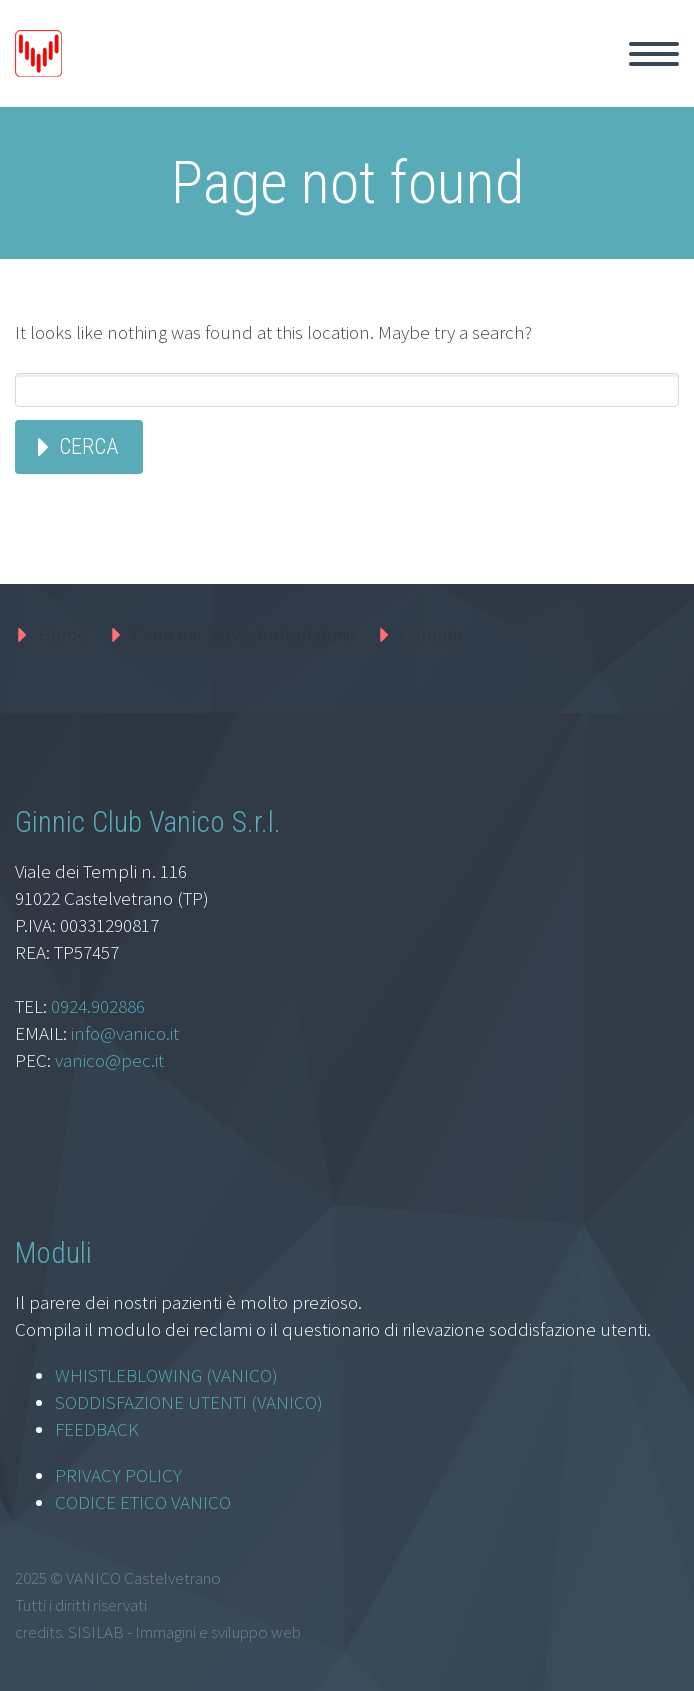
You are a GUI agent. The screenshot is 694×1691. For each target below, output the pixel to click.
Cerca (88, 446)
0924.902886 (98, 1006)
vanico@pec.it (109, 1060)
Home (63, 634)
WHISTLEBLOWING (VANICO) (166, 1375)
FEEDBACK (97, 1429)
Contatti (431, 634)
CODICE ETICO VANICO (143, 1502)
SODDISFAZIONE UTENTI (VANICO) (189, 1402)
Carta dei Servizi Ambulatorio (244, 634)
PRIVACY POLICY (118, 1475)
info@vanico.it (125, 1033)
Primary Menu (654, 54)
